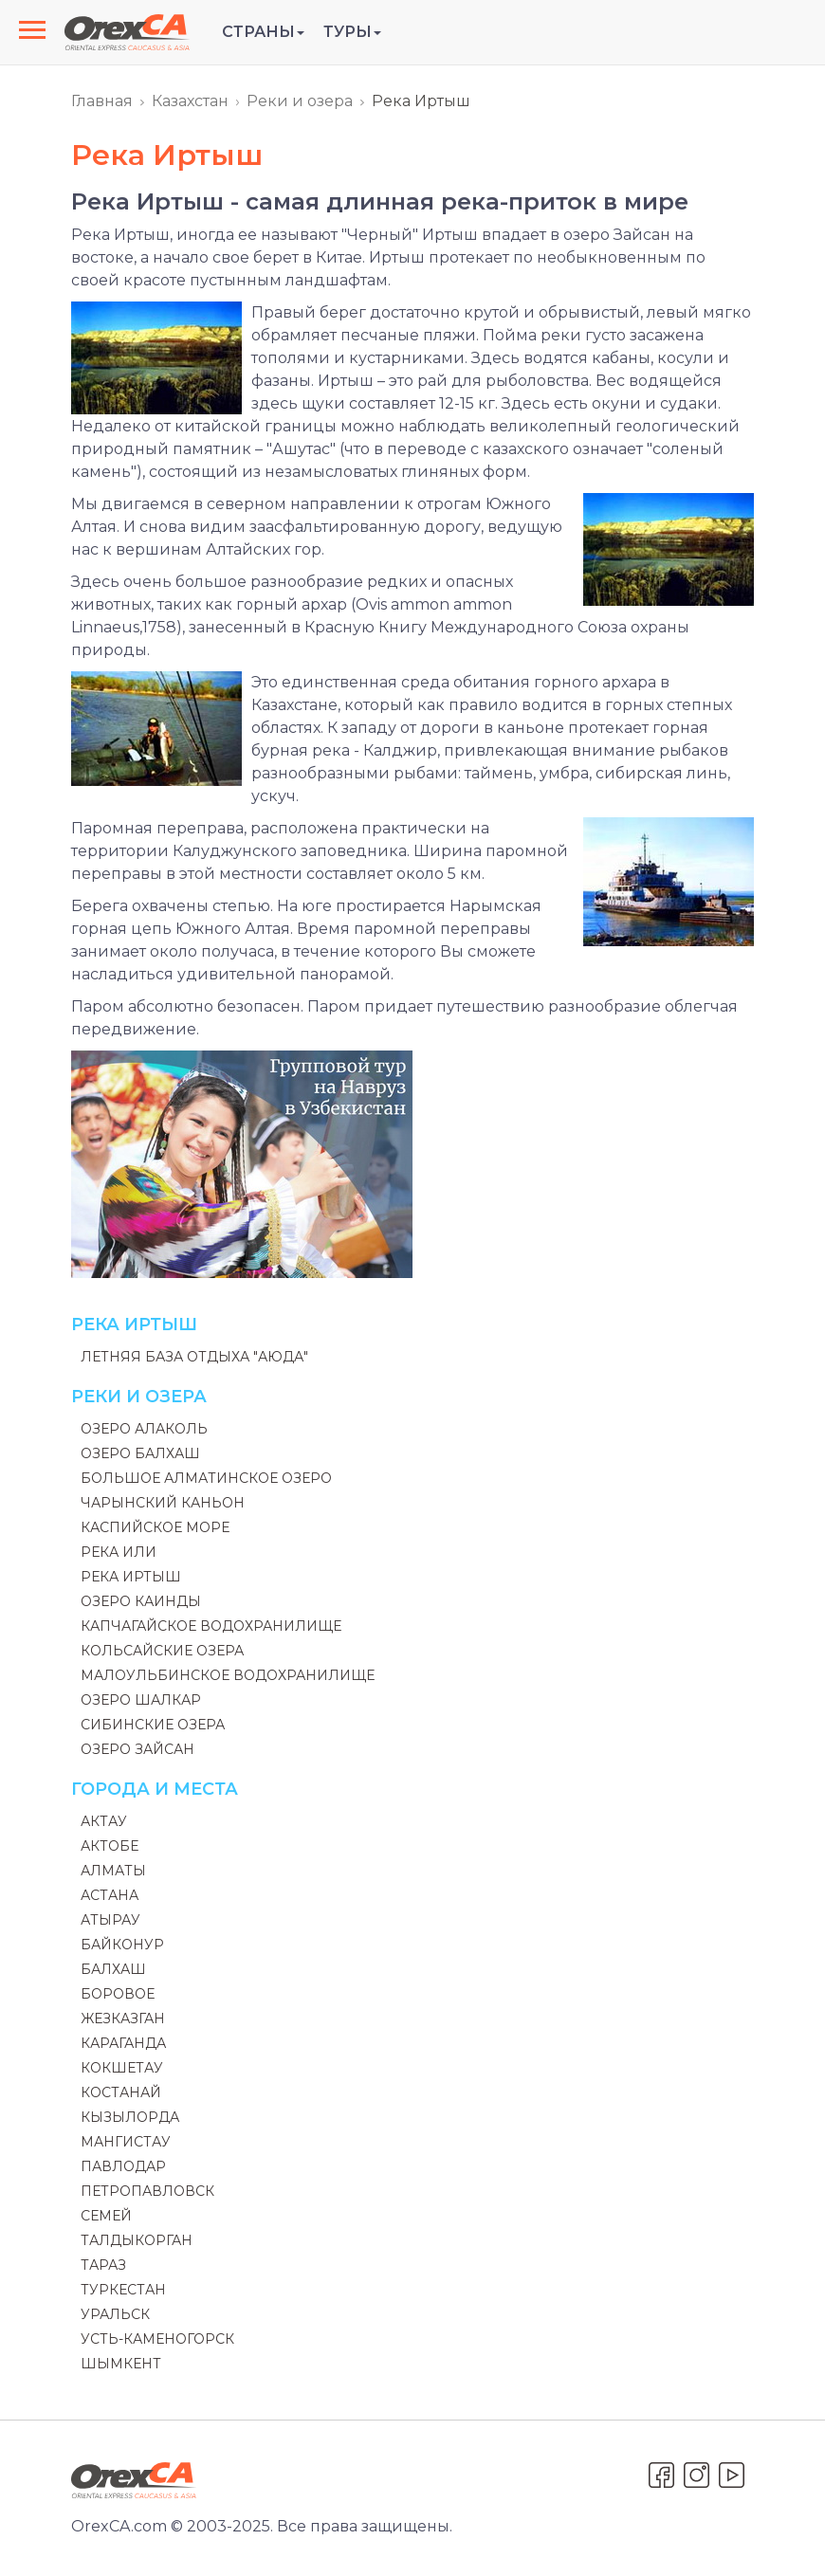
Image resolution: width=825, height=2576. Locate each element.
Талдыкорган (136, 2240)
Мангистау (126, 2141)
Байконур (122, 1944)
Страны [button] (263, 32)
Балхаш (113, 1969)
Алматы (113, 1870)
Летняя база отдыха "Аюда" (194, 1356)
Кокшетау (122, 2067)
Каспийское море (155, 1527)
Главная (102, 101)
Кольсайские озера (162, 1650)
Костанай (121, 2092)
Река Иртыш (131, 1576)
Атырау (110, 1919)
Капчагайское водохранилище (211, 1626)
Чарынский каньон (163, 1502)
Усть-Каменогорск (157, 2339)
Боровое (118, 1993)
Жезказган (123, 2018)
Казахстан (190, 101)
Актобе (109, 1845)
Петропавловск (147, 2191)
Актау (104, 1821)
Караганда (123, 2043)
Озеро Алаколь (144, 1428)
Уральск (115, 2314)
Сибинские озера (153, 1724)
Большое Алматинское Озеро (206, 1478)
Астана (109, 1895)
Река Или (118, 1552)
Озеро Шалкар (141, 1699)
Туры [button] (352, 32)
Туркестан (123, 2289)
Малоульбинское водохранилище (228, 1675)
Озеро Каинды (141, 1601)
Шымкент (121, 2363)
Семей (106, 2215)
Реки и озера (300, 101)
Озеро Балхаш (140, 1453)
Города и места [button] (154, 1789)
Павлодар (123, 2166)
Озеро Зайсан (137, 1749)
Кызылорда (130, 2117)
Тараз (103, 2265)
